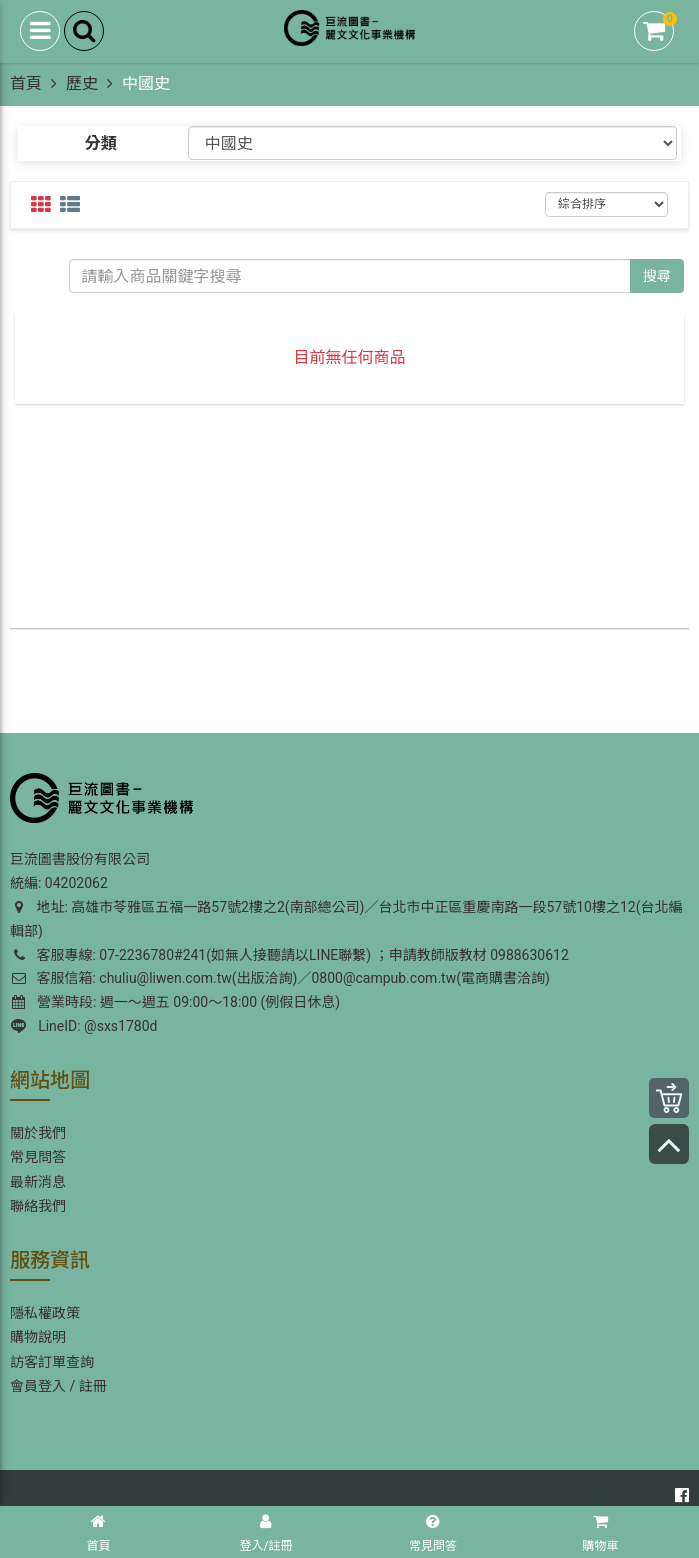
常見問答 (38, 1157)
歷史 (82, 83)
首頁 (26, 83)
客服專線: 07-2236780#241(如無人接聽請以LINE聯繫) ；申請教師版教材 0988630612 (289, 955)
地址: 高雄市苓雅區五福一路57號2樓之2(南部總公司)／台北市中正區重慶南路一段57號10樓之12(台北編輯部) (346, 919)
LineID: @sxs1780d (84, 1026)
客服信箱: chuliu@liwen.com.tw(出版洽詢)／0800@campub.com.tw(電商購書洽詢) (280, 978)
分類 (101, 143)
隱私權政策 (45, 1313)
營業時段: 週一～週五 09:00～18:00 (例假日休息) (176, 1002)
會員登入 (38, 1386)
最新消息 (38, 1182)
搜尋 (657, 276)
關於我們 (38, 1133)
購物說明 (38, 1337)
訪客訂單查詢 (52, 1362)
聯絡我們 (38, 1206)
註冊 (93, 1386)
